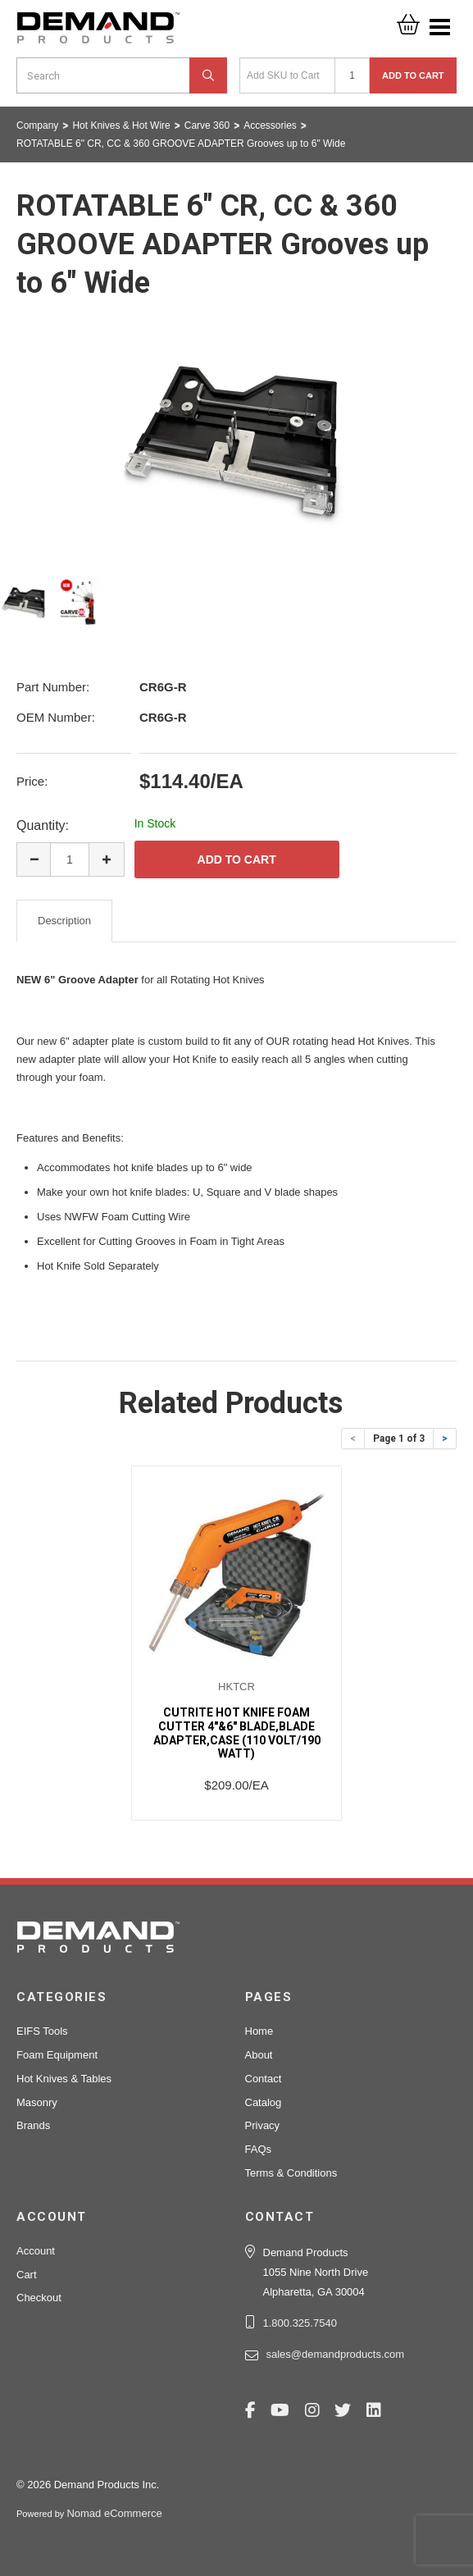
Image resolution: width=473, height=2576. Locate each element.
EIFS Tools (42, 2031)
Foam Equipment (57, 2055)
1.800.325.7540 (300, 2323)
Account (35, 2251)
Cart (26, 2274)
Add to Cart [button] (413, 75)
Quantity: (42, 825)
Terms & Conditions (291, 2173)
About (259, 2055)
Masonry (36, 2102)
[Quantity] (352, 75)
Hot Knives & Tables (63, 2078)
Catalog (263, 2102)
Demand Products (98, 32)
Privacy (262, 2125)
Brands (33, 2125)
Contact (263, 2078)
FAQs (258, 2149)
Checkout (38, 2297)
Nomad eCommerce (113, 2513)
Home (259, 2031)
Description (64, 920)
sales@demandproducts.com (335, 2354)
